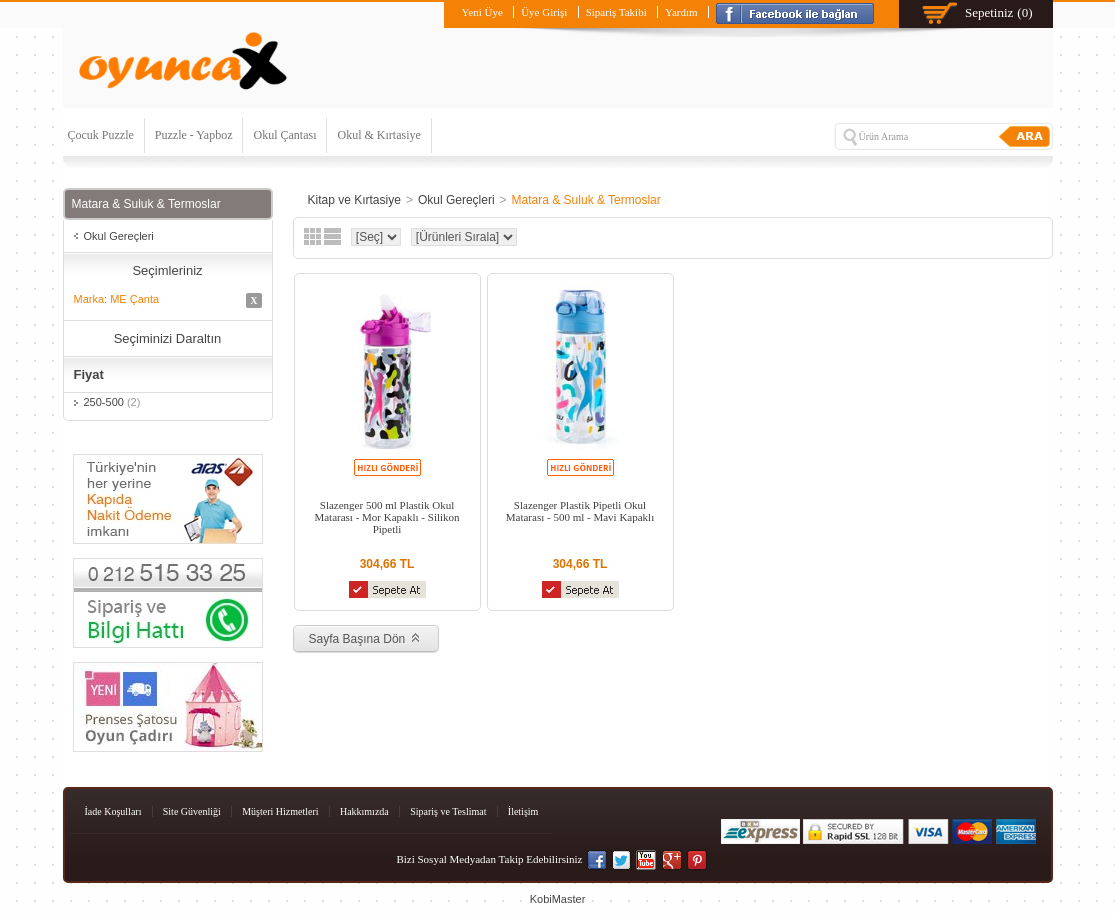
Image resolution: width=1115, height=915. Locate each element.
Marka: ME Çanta (168, 300)
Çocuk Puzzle (101, 135)
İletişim (523, 811)
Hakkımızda (364, 811)
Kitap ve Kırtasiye (354, 200)
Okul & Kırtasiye (378, 135)
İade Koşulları (113, 811)
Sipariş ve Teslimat (448, 811)
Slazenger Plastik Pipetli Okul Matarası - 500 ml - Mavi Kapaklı (580, 511)
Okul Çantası (284, 135)
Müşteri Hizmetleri (280, 811)
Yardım (681, 12)
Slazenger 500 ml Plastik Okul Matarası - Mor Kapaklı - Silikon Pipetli (386, 517)
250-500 (112, 402)
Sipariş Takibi (616, 12)
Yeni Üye (481, 12)
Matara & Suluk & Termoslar (586, 200)
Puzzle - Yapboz (194, 135)
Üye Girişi (544, 12)
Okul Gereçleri (119, 236)
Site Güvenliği (192, 811)
